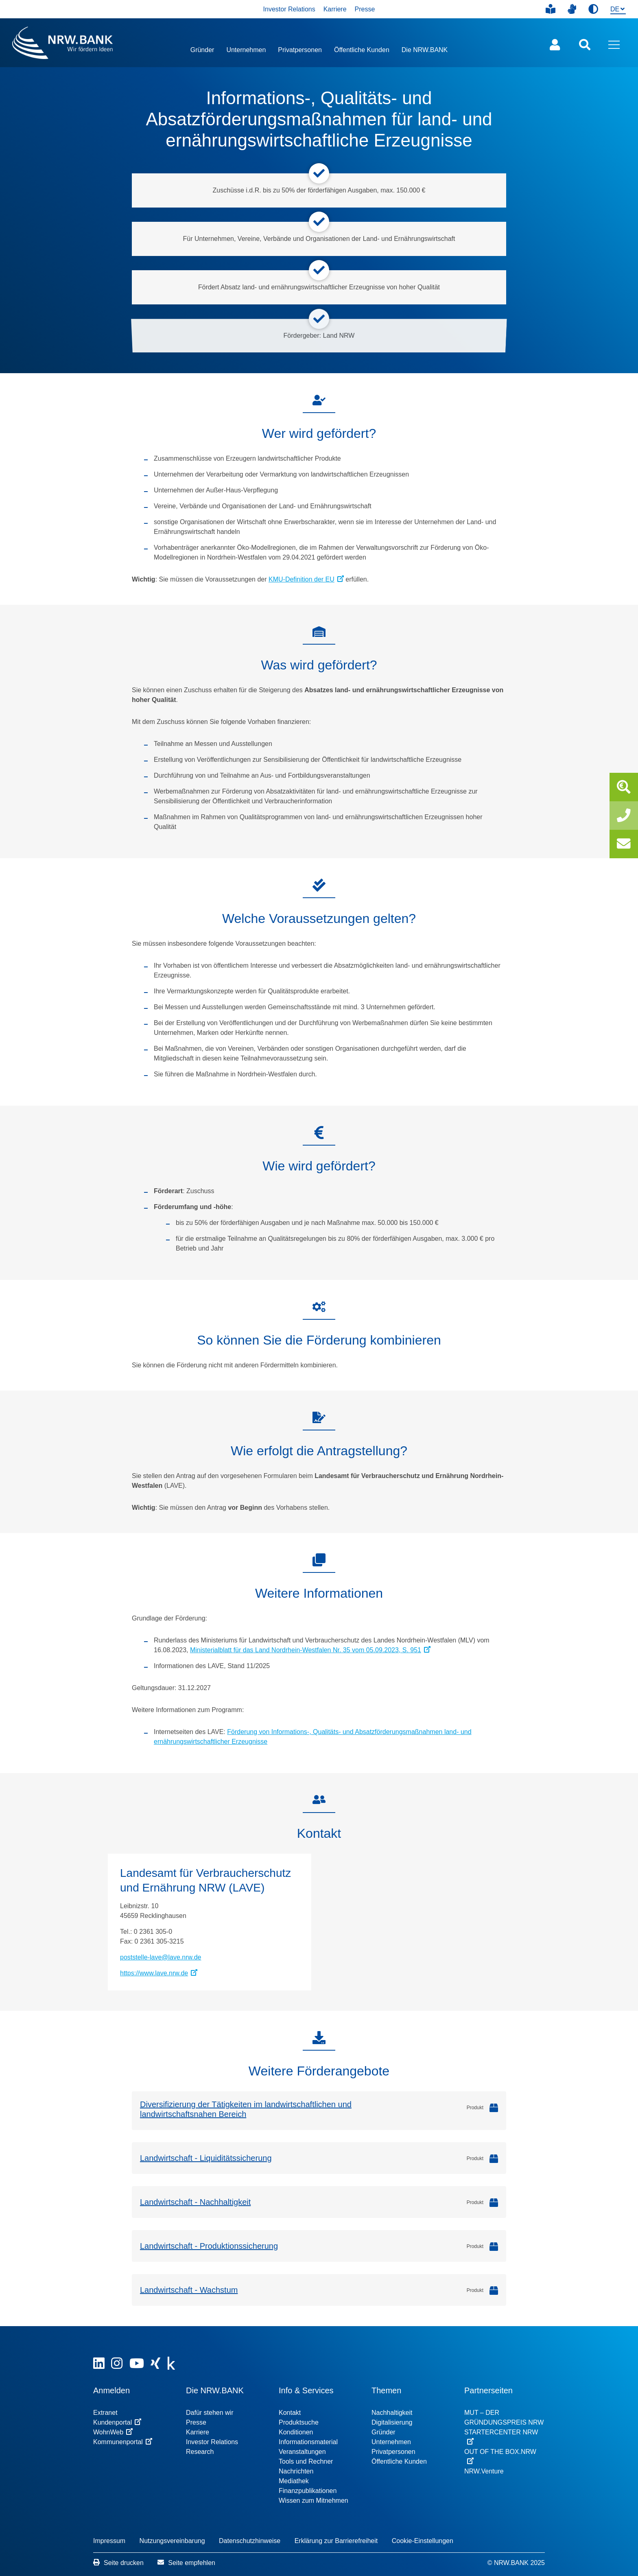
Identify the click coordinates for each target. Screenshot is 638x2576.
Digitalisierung (392, 2422)
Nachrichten (296, 2471)
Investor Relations (289, 9)
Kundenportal (117, 2422)
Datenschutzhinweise (249, 2540)
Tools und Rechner (306, 2461)
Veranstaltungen (302, 2451)
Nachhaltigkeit (392, 2412)
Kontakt (290, 2412)
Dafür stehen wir (210, 2412)
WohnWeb (113, 2432)
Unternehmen (246, 49)
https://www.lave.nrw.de (158, 1973)
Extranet (105, 2412)
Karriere (335, 9)
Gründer (202, 49)
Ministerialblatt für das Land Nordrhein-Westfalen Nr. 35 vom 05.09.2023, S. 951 (310, 1650)
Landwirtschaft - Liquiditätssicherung (206, 2158)
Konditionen (296, 2432)
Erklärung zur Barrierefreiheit (336, 2540)
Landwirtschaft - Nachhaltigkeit (195, 2202)
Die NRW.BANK (425, 49)
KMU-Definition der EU (306, 579)
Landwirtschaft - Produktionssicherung (209, 2245)
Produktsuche (299, 2422)
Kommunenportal (122, 2441)
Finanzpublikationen (307, 2490)
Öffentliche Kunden (361, 49)
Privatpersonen (300, 49)
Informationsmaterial (308, 2441)
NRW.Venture (484, 2471)
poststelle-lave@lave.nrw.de (160, 1957)
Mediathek (294, 2481)
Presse (365, 9)
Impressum (109, 2540)
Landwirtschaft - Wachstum (189, 2289)
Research (200, 2451)
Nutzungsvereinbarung (172, 2540)
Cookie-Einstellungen (422, 2540)
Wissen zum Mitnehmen (313, 2500)
